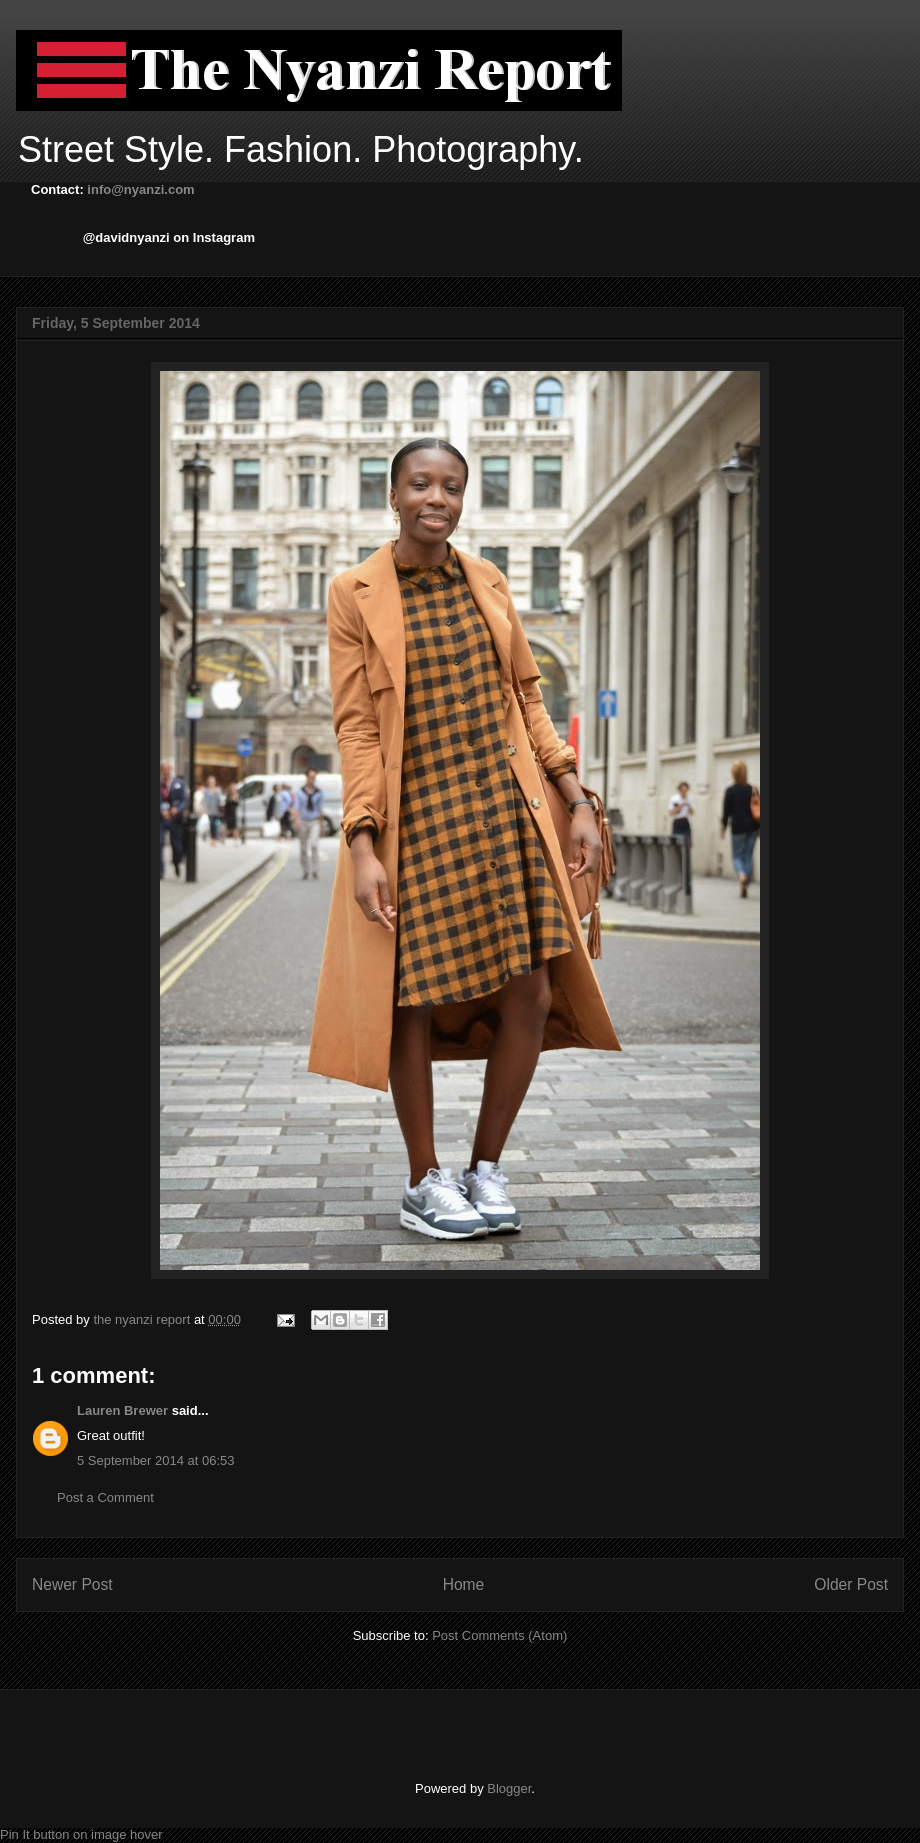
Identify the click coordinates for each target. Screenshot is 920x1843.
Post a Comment (105, 1497)
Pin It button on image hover (81, 1834)
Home (464, 1584)
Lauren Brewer (122, 1410)
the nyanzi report (143, 1319)
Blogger (509, 1788)
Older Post (851, 1584)
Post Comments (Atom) (499, 1635)
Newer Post (72, 1584)
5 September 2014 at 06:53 (156, 1460)
